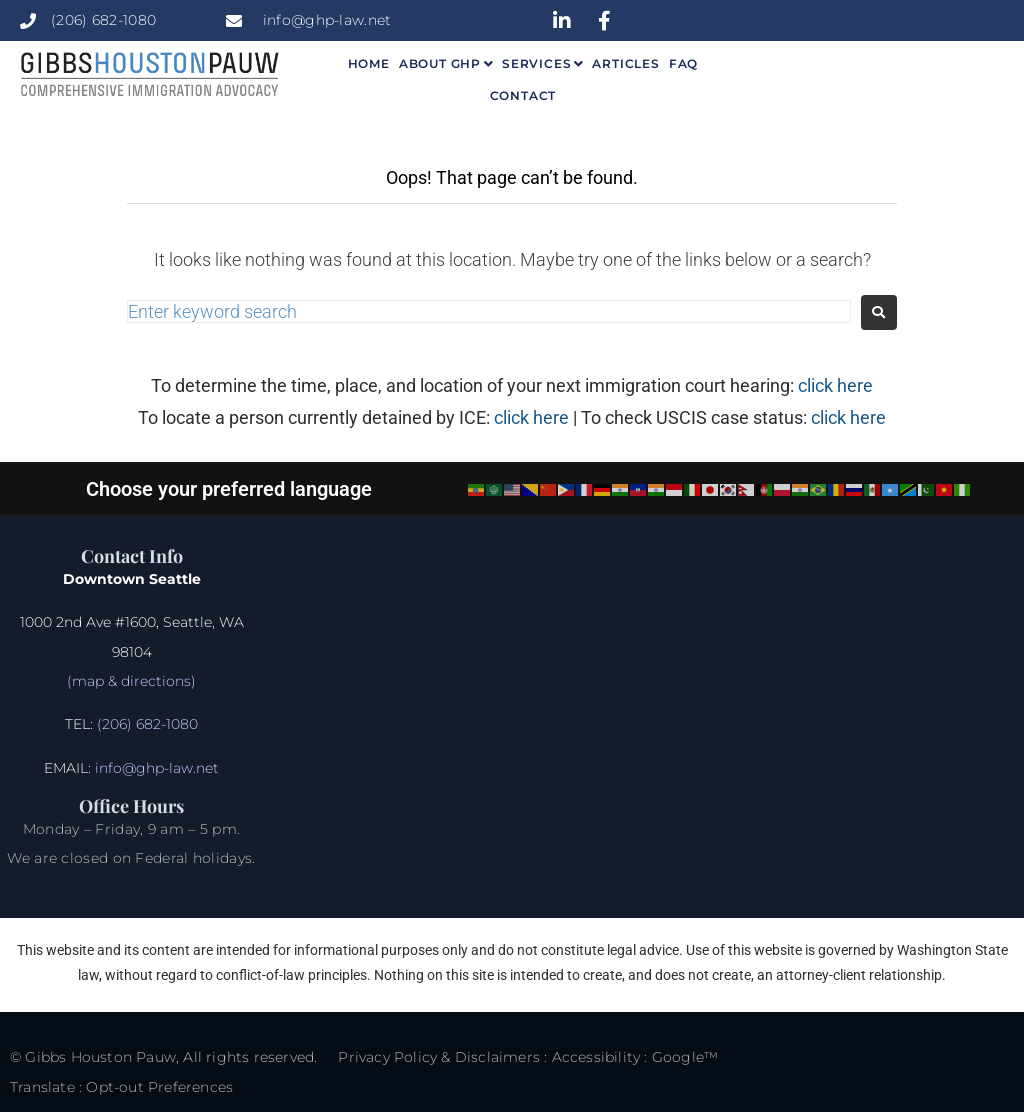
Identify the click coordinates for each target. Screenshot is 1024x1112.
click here (835, 385)
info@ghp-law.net (157, 768)
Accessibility (596, 1057)
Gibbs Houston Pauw (100, 1057)
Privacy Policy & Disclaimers (439, 1057)
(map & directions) (131, 681)
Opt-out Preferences (159, 1087)
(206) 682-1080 (145, 724)
